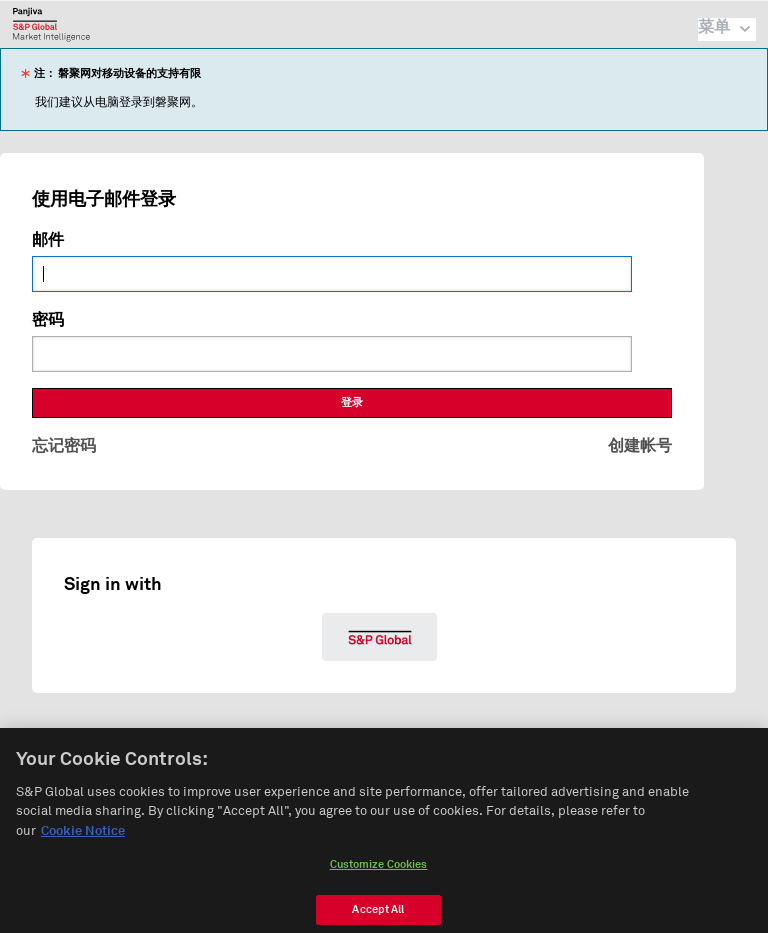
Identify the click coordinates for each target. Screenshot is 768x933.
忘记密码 (64, 446)
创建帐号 (640, 446)
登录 (352, 402)
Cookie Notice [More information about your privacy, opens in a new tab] (83, 835)
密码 (48, 320)
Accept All (378, 914)
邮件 (48, 240)
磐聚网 (51, 24)
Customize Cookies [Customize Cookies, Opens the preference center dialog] (379, 869)
